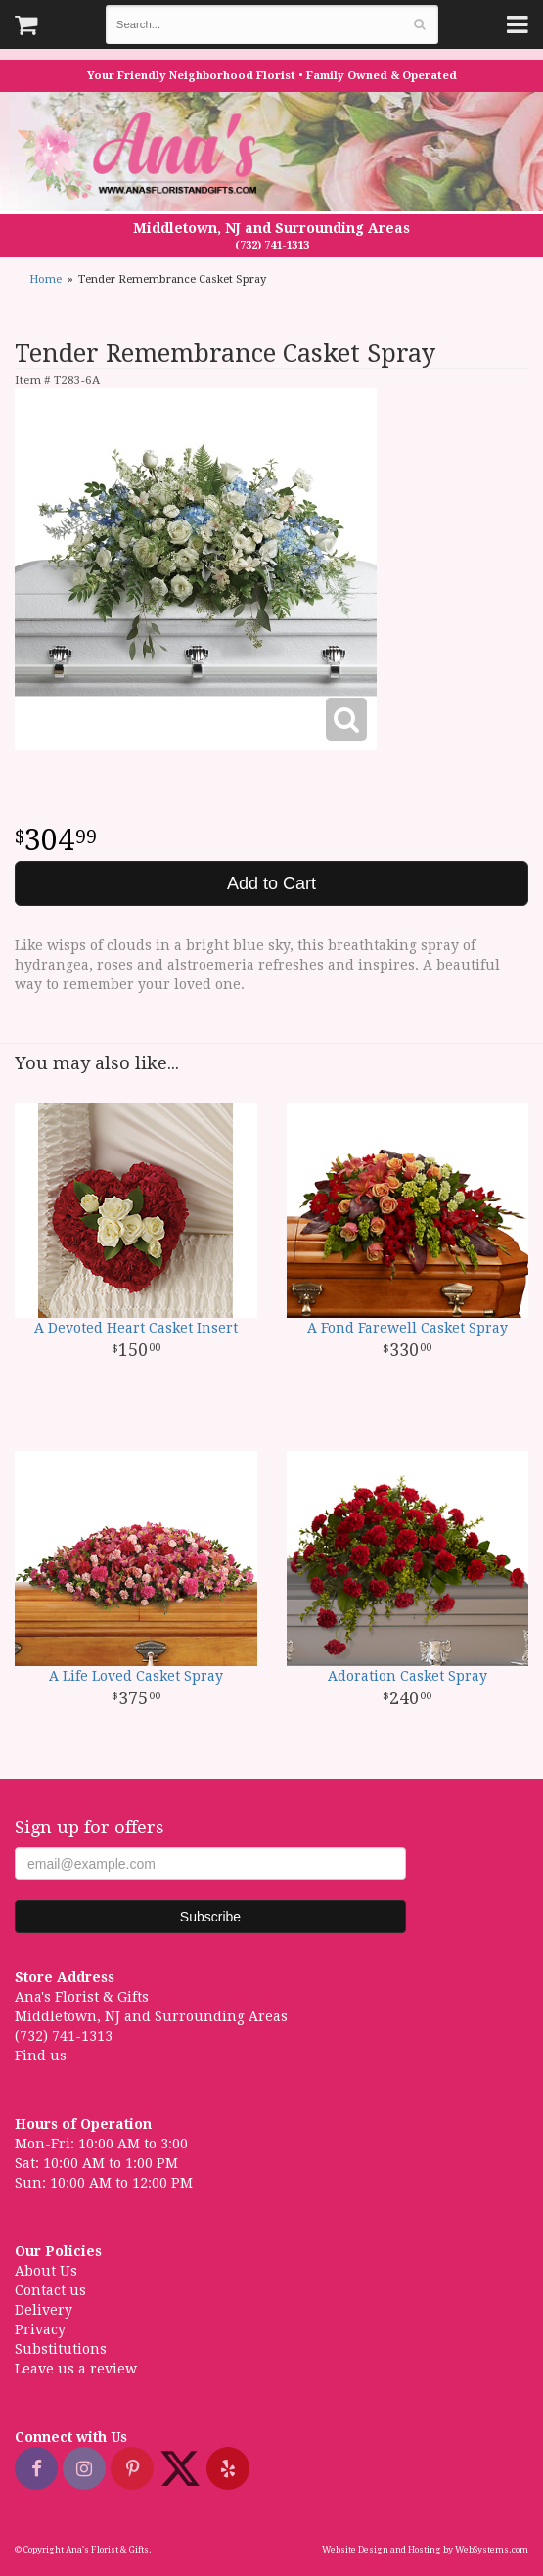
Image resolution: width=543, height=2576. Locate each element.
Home (45, 279)
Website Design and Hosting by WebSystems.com (425, 2549)
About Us (46, 2271)
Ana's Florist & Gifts (142, 155)
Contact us (50, 2290)
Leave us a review (76, 2368)
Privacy (40, 2329)
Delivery (43, 2310)
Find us (41, 2055)
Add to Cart (271, 883)
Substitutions (61, 2349)
